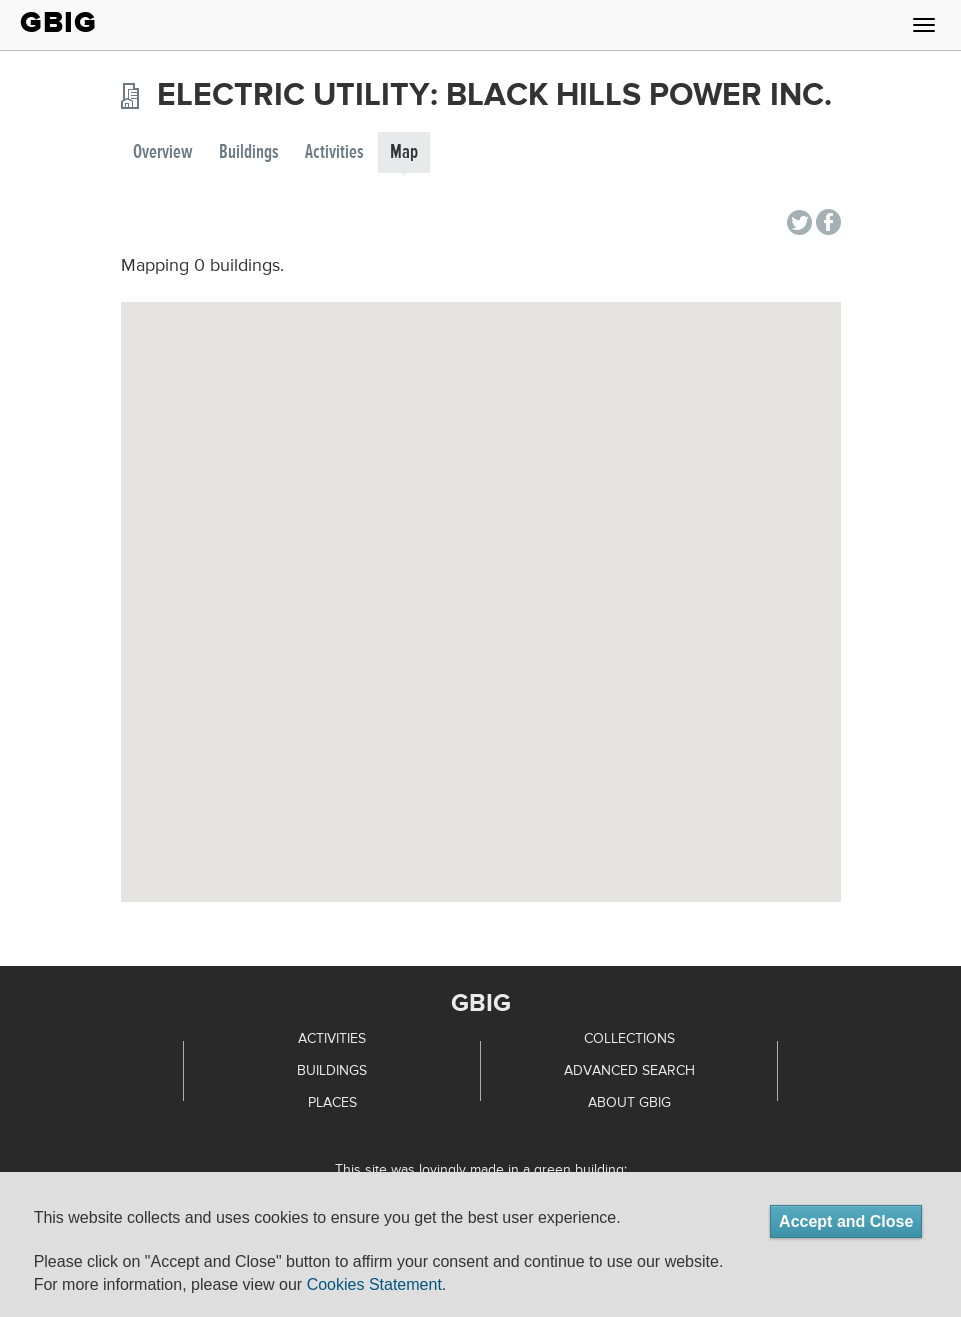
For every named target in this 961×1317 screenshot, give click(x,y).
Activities (334, 152)
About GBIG (629, 1103)
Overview (163, 152)
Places (332, 1103)
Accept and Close (846, 1221)
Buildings (249, 152)
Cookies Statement (374, 1284)
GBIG (58, 22)
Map (404, 152)
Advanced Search (629, 1071)
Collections (629, 1039)
